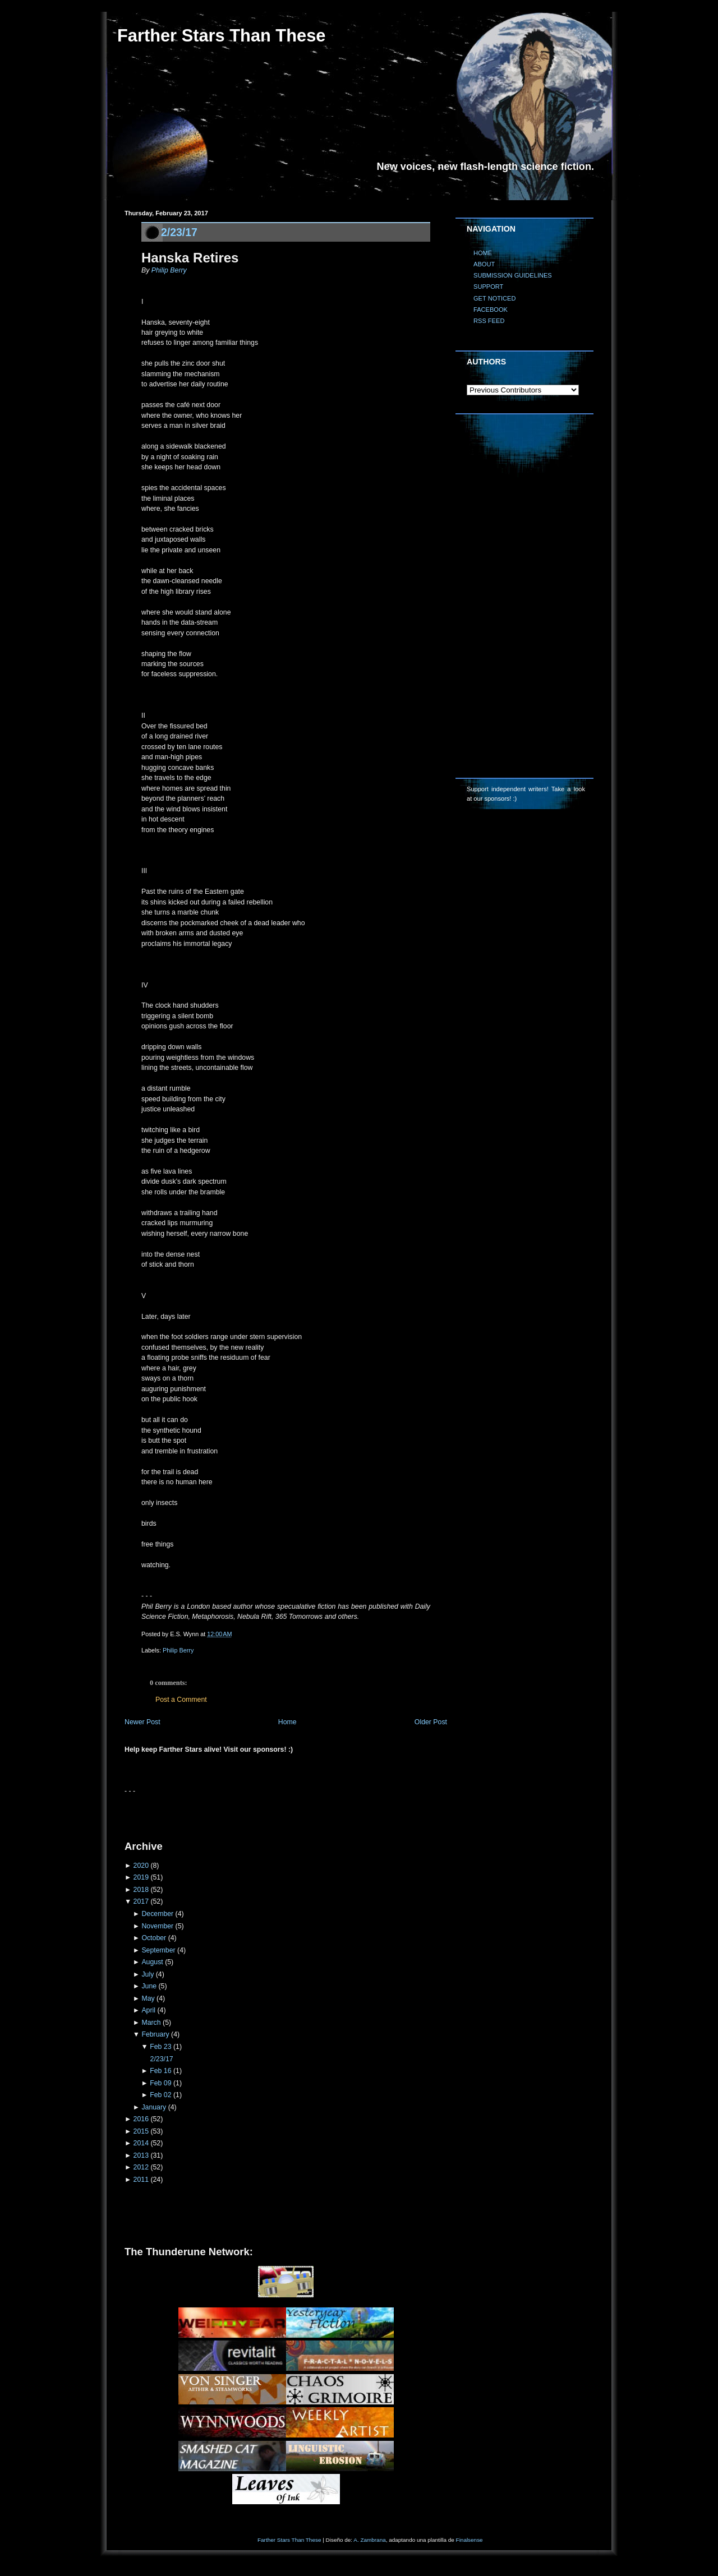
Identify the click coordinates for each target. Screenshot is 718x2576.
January (153, 2107)
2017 (141, 1901)
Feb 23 (160, 2047)
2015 (141, 2131)
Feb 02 (160, 2095)
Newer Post (142, 1722)
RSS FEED (488, 320)
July (147, 1974)
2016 (141, 2119)
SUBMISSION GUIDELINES (512, 275)
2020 (141, 1865)
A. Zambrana (369, 2540)
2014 (141, 2143)
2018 (141, 1890)
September (158, 1950)
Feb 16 (160, 2071)
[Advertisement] (256, 1813)
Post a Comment (181, 1700)
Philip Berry (169, 270)
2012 (141, 2167)
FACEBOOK (490, 309)
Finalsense (469, 2540)
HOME (482, 253)
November (157, 1926)
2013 (141, 2155)
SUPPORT (488, 286)
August (152, 1962)
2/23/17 (179, 232)
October (153, 1938)
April (148, 2010)
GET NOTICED (494, 298)
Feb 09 (160, 2083)
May (147, 1998)
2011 (141, 2179)
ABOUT (484, 264)
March (150, 2022)
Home (287, 1722)
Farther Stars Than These (221, 35)
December (157, 1914)
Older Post (431, 1722)
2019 (141, 1877)
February (155, 2034)
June (149, 1986)
